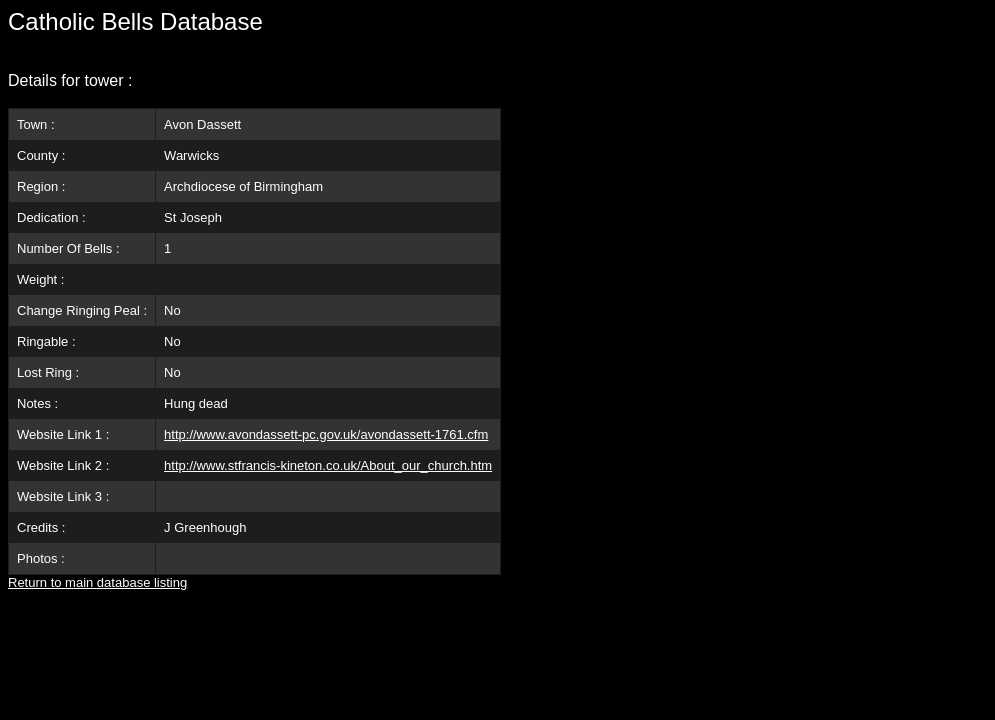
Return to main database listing (97, 582)
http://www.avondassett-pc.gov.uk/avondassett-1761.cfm (326, 434)
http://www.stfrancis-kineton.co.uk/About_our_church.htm (328, 465)
